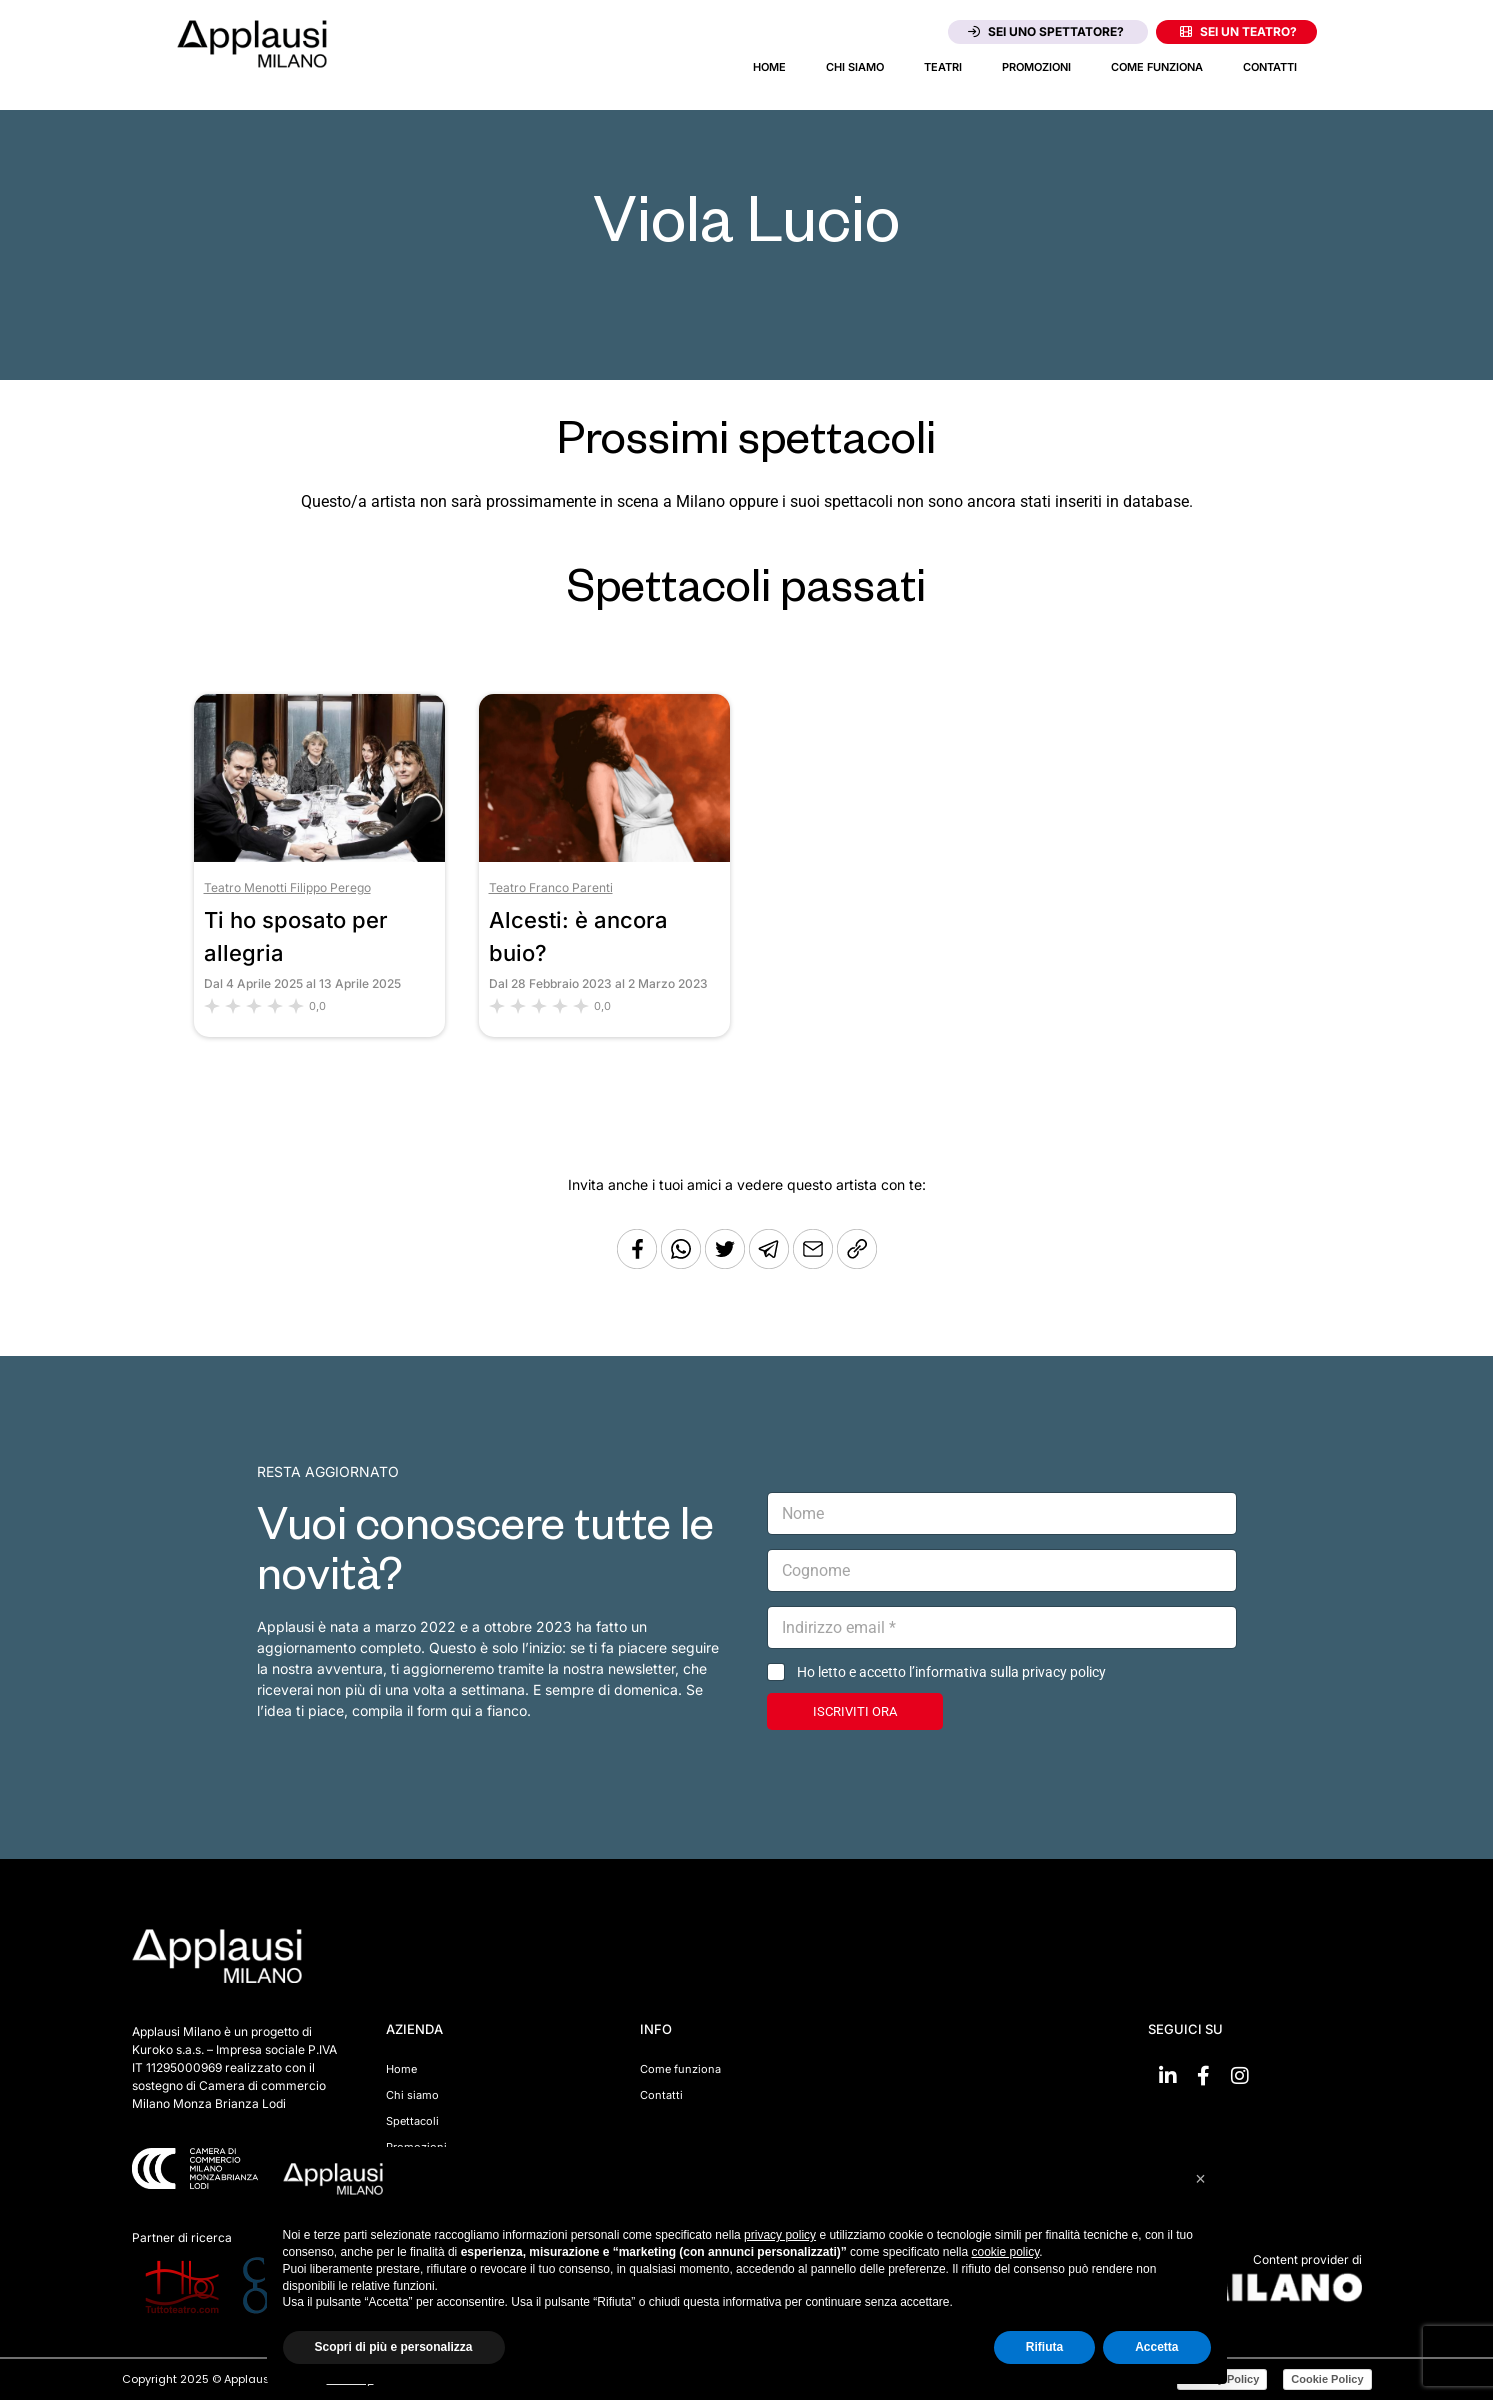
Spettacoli (412, 2121)
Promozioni (1036, 67)
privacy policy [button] (780, 2235)
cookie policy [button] (1005, 2252)
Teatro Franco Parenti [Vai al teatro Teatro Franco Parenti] (551, 887)
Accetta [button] (1156, 2347)
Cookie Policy (1327, 2379)
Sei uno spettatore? (1046, 31)
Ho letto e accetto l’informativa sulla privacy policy (951, 1672)
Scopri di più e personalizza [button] (394, 2347)
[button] (1201, 2179)
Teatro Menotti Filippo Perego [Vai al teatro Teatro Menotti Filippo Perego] (287, 887)
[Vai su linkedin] (1168, 2076)
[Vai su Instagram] (1240, 2076)
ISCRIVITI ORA (855, 1711)
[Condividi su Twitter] (727, 1263)
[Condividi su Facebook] (637, 1263)
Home (769, 67)
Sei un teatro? (1238, 31)
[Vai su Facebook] (1204, 2076)
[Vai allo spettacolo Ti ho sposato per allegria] (319, 856)
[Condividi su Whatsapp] (683, 1263)
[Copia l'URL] (815, 1263)
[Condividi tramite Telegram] (771, 1263)
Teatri (943, 67)
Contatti (1270, 67)
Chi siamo (855, 67)
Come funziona (1157, 67)
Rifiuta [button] (1044, 2347)
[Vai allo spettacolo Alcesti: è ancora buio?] (604, 856)
